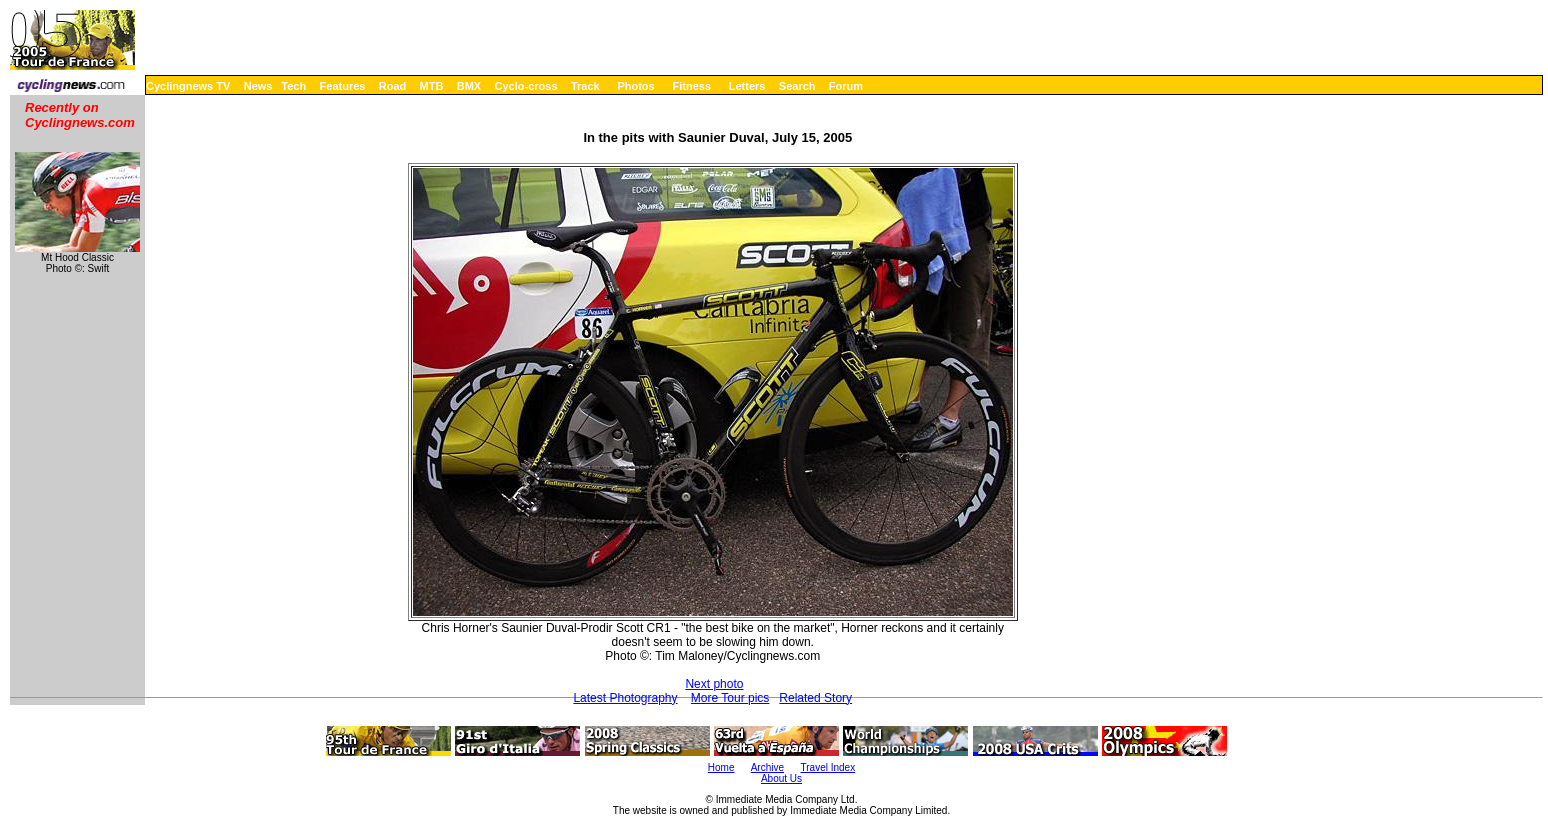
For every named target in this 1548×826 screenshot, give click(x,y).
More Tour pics (730, 698)
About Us (781, 778)
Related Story (815, 698)
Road (393, 86)
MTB (432, 86)
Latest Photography (625, 698)
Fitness (691, 86)
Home (721, 767)
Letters (747, 86)
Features (343, 86)
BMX (469, 86)
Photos (635, 86)
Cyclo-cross (526, 86)
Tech (293, 86)
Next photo (714, 684)
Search (797, 86)
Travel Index (828, 767)
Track (585, 86)
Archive (767, 767)
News (258, 86)
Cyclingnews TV (188, 86)
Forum (846, 86)
